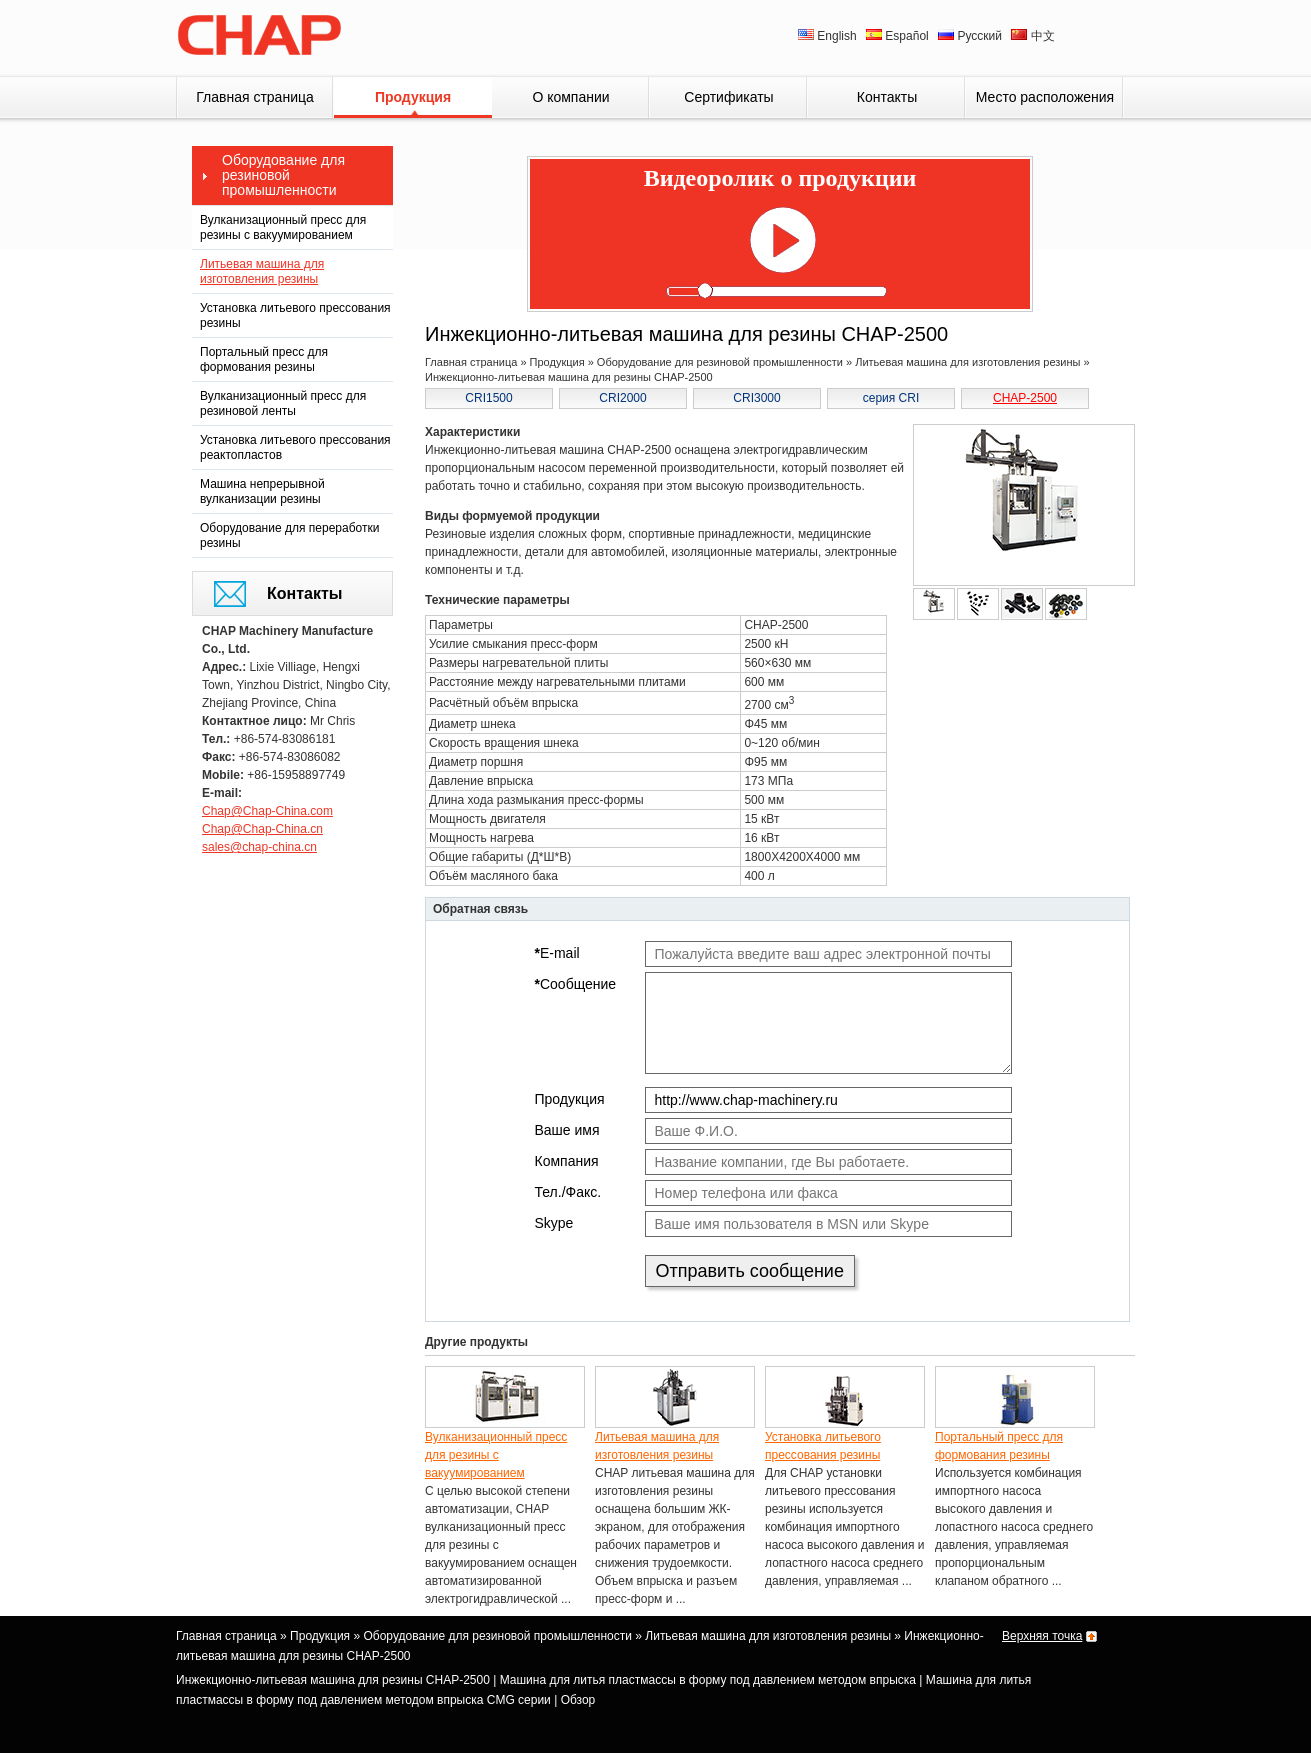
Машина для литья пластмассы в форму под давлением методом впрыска (708, 1680)
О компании (570, 97)
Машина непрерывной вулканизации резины (262, 491)
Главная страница (255, 97)
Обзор (578, 1700)
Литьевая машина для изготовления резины (262, 271)
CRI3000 (756, 398)
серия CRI (891, 398)
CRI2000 (622, 398)
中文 (1032, 36)
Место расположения (1045, 97)
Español (899, 36)
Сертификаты (728, 97)
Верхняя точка (1042, 1636)
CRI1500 (488, 398)
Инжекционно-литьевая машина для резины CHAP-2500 (333, 1680)
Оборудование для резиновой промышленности (283, 175)
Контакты (887, 97)
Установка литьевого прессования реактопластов (295, 447)
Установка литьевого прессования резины (295, 315)
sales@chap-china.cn (259, 847)
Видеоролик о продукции (780, 178)
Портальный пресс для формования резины (264, 359)
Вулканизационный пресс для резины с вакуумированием (283, 227)
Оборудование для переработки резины (289, 535)
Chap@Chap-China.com (267, 811)
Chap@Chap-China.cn (262, 829)
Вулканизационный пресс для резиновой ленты (283, 403)
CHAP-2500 (1025, 398)
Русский (971, 36)
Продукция (413, 97)
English (829, 36)
